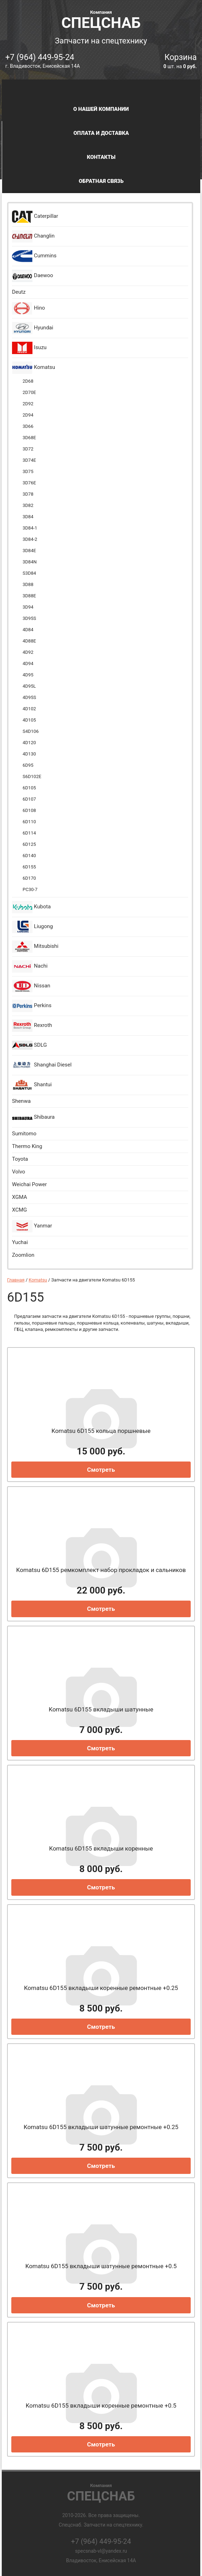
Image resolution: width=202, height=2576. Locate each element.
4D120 (29, 742)
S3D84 (29, 573)
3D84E (29, 550)
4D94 (28, 663)
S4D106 (30, 731)
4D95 (28, 674)
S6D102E (32, 776)
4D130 (29, 754)
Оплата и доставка (101, 133)
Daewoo (32, 276)
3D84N (30, 561)
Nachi (30, 966)
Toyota (20, 1159)
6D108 (29, 810)
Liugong (32, 927)
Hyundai (32, 328)
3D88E (29, 595)
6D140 (29, 855)
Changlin (33, 236)
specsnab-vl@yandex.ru (101, 2551)
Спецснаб (101, 19)
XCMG (19, 1210)
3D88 (28, 584)
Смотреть (101, 1469)
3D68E (29, 437)
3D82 (28, 505)
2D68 (28, 381)
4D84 (28, 629)
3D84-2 (30, 539)
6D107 (29, 799)
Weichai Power (29, 1184)
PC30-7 (30, 889)
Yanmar (32, 1226)
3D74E (29, 460)
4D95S (29, 697)
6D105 (29, 787)
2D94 (28, 415)
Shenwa (21, 1101)
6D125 (29, 844)
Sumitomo (24, 1133)
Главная (15, 1280)
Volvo (18, 1172)
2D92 (28, 403)
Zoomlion (23, 1255)
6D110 (29, 821)
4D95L (29, 686)
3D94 (28, 607)
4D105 (29, 720)
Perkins (32, 1006)
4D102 (29, 708)
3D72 (28, 449)
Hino (28, 308)
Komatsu (33, 367)
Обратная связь (101, 181)
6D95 (28, 765)
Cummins (34, 256)
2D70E (29, 392)
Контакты (101, 157)
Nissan (31, 986)
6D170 (29, 878)
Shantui (32, 1085)
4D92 (28, 652)
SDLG (29, 1045)
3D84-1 (30, 528)
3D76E (29, 482)
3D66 (28, 426)
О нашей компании (101, 109)
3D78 (28, 494)
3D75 (28, 471)
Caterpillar (35, 216)
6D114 (29, 833)
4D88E (29, 641)
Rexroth (32, 1026)
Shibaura (33, 1117)
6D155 (29, 866)
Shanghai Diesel (42, 1065)
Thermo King (27, 1146)
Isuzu (29, 348)
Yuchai (20, 1242)
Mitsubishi (35, 946)
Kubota (31, 907)
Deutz (18, 292)
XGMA (19, 1197)
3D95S (29, 618)
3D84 (28, 516)
